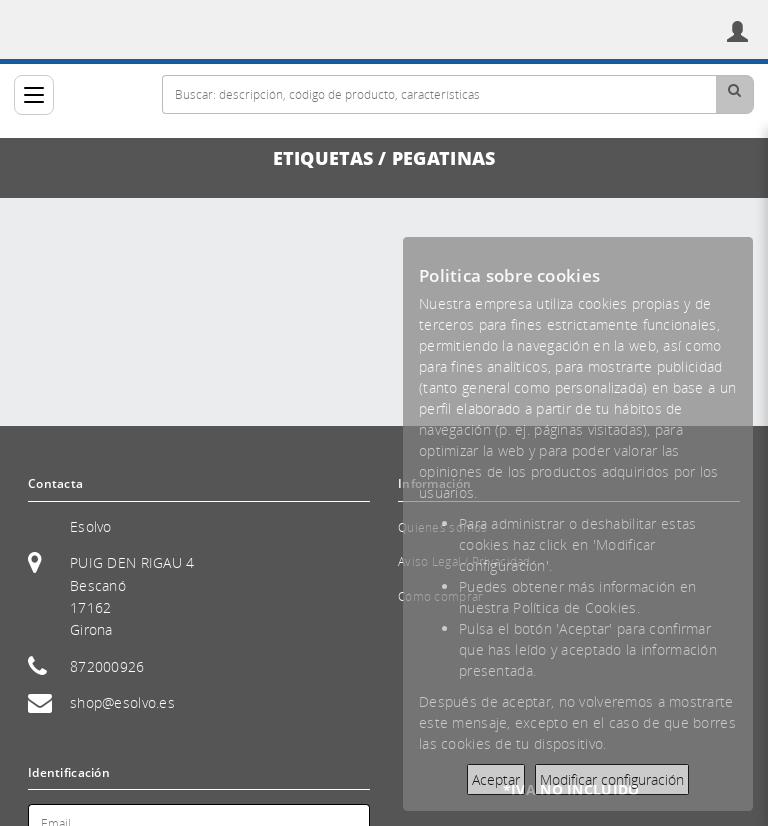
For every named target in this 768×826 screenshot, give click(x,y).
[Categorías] (34, 95)
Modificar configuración (612, 779)
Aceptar (496, 779)
